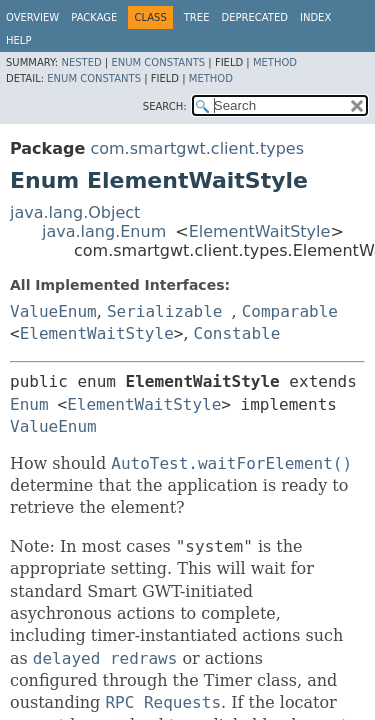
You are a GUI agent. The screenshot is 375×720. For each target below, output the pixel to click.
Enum (29, 404)
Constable (237, 333)
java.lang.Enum (104, 231)
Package (94, 17)
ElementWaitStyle (260, 231)
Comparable (290, 311)
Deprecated (254, 17)
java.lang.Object (75, 212)
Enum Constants (158, 62)
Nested (81, 62)
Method (275, 62)
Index (315, 17)
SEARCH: (165, 106)
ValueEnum (53, 311)
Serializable (165, 311)
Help (18, 40)
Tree (197, 17)
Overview (32, 17)
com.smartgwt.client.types (197, 148)
